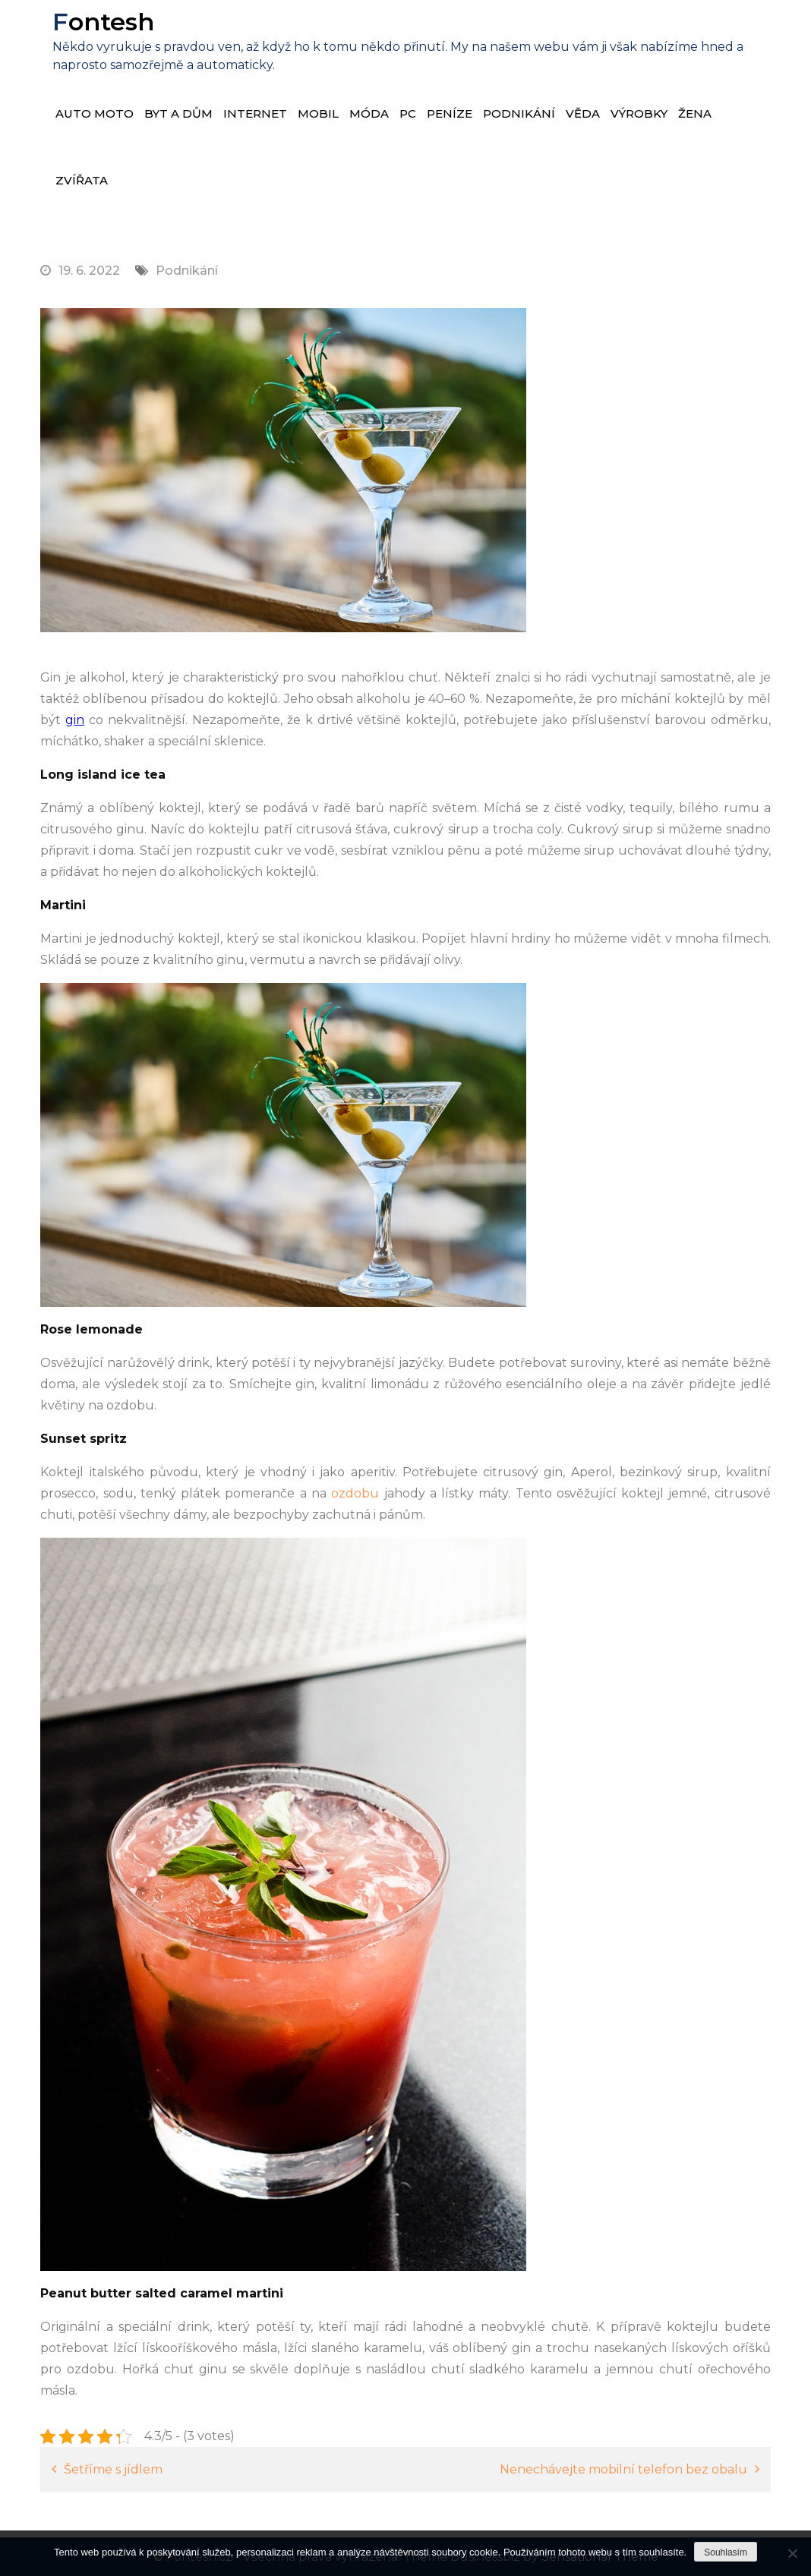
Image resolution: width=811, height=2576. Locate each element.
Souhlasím (725, 2552)
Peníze (449, 113)
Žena (695, 113)
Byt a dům (178, 113)
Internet (255, 113)
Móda (369, 113)
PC (407, 113)
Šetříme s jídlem (113, 2469)
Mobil (318, 113)
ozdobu (353, 1493)
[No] (792, 2553)
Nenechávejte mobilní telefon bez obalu (623, 2469)
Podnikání (519, 113)
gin (74, 720)
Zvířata (81, 180)
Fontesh (102, 21)
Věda (583, 113)
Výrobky (639, 113)
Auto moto (94, 113)
